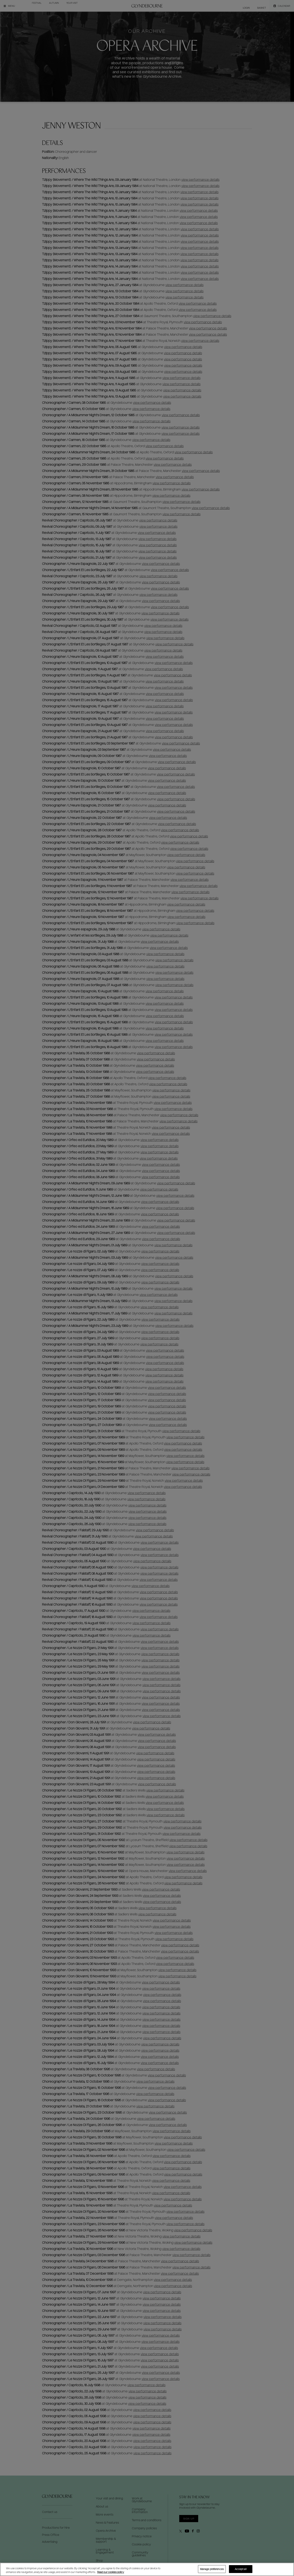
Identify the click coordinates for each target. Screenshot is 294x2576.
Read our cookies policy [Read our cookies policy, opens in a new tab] (110, 2572)
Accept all (240, 2569)
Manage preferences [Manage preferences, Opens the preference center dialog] (212, 2569)
